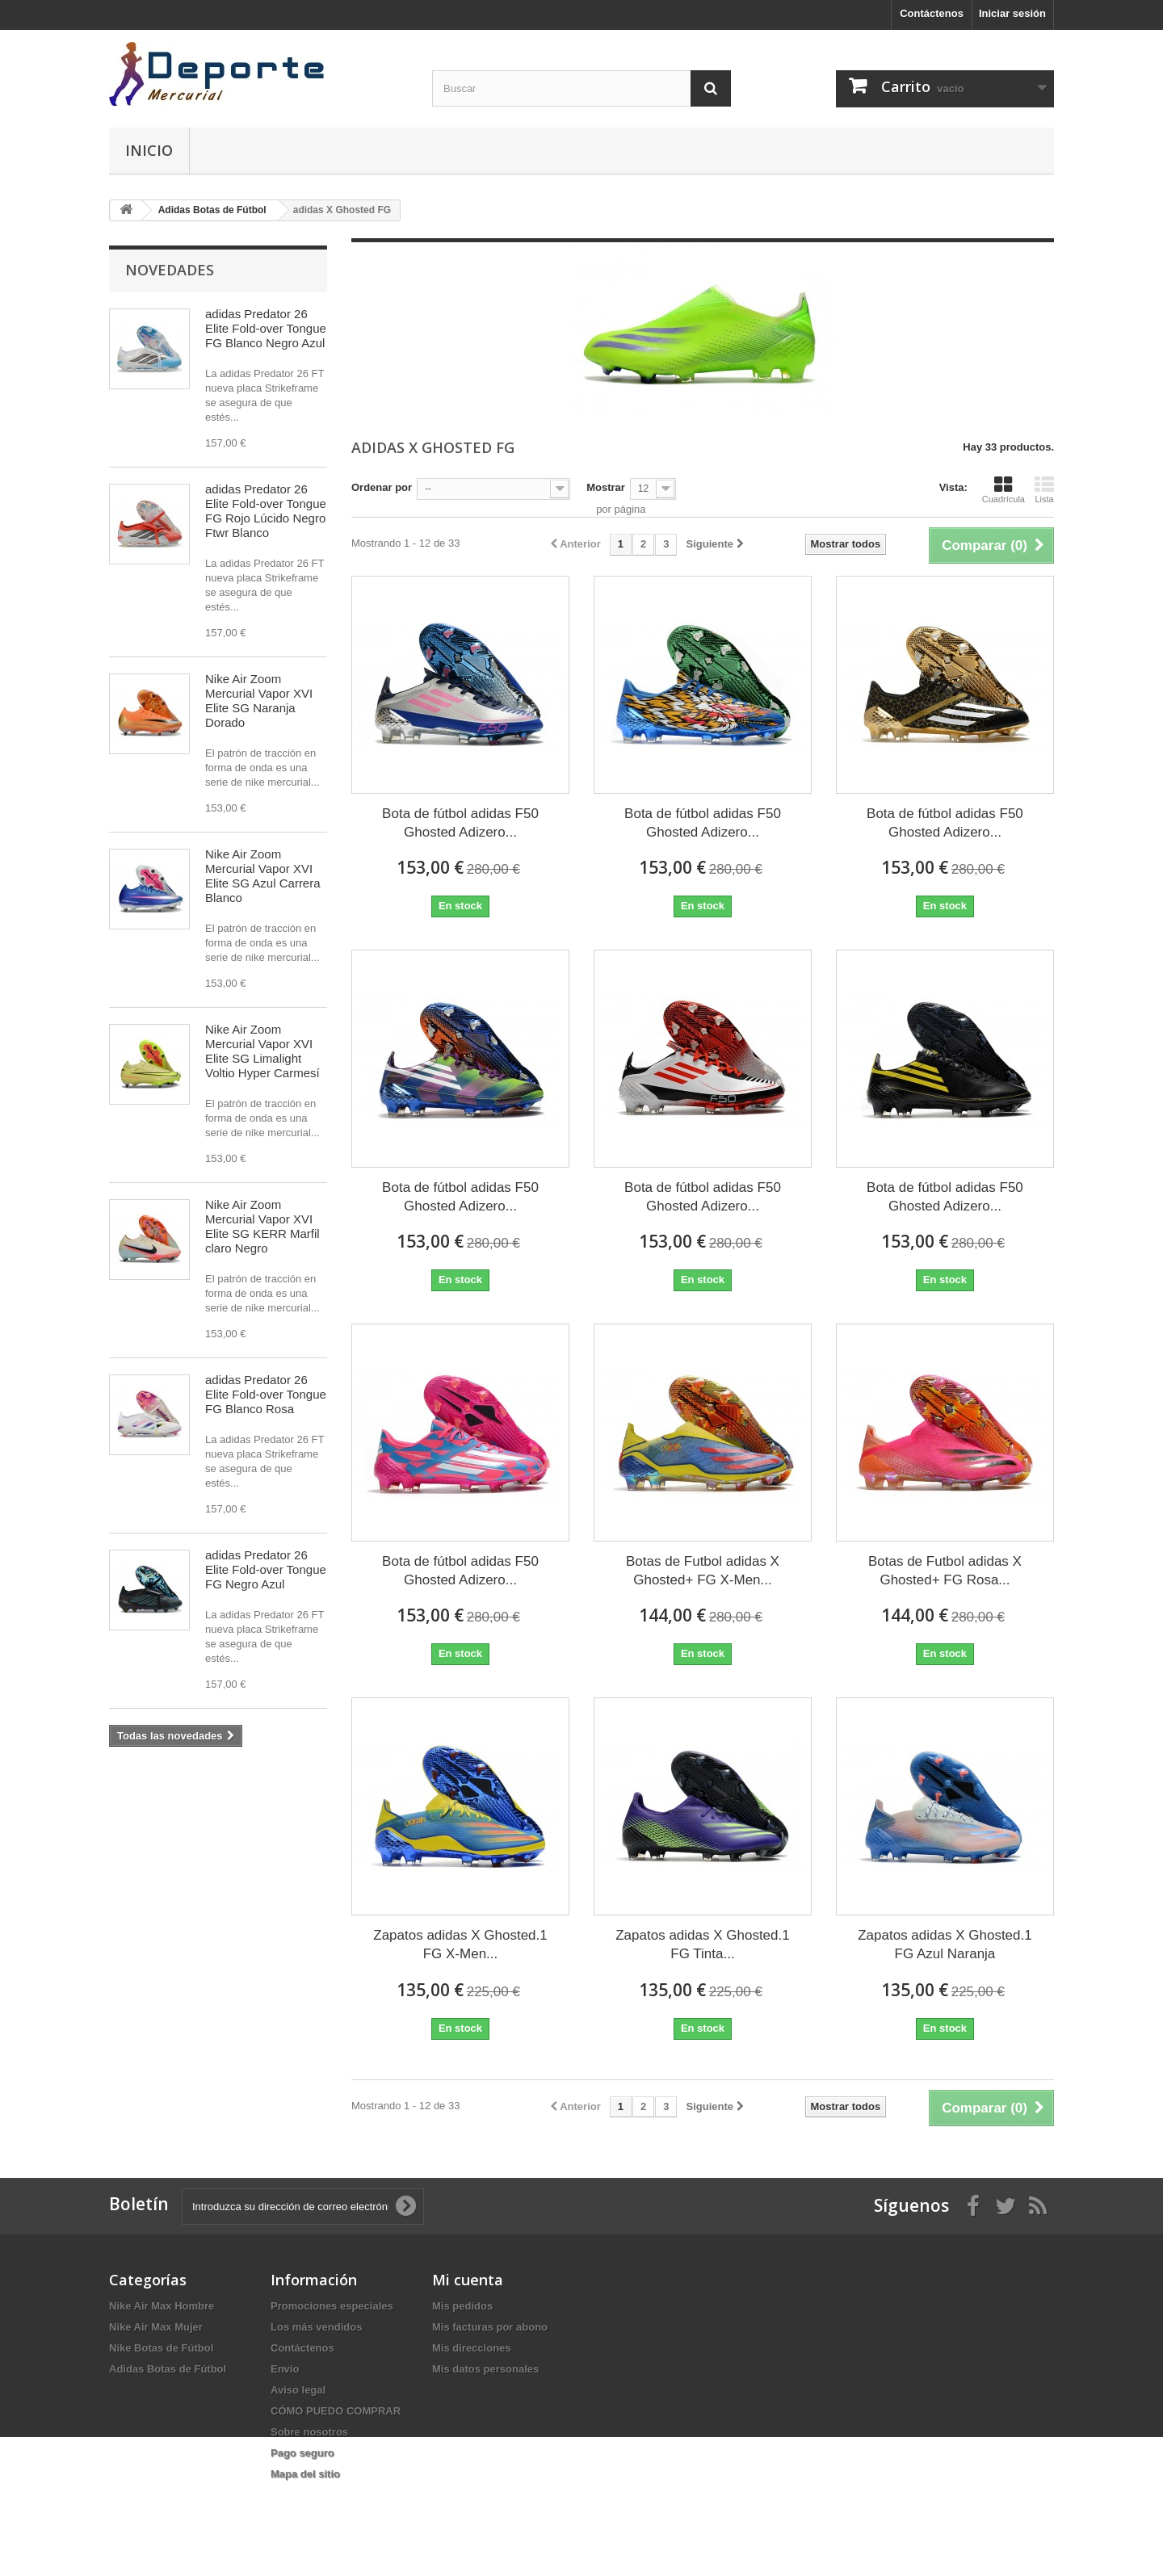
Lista (1044, 489)
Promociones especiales (332, 2306)
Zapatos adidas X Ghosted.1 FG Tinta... (702, 1944)
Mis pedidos (462, 2306)
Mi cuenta (467, 2279)
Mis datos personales (485, 2369)
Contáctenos (932, 13)
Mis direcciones (471, 2348)
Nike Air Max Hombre (161, 2306)
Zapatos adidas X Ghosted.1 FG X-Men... (460, 1944)
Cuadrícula (1003, 489)
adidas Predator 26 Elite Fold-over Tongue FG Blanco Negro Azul (265, 328)
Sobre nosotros (309, 2432)
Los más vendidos (316, 2327)
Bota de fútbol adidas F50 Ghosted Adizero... (460, 823)
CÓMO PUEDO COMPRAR (336, 2411)
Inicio (149, 150)
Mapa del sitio (305, 2474)
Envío (285, 2369)
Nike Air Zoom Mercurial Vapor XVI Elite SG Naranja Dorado (259, 700)
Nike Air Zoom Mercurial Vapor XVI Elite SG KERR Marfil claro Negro (262, 1226)
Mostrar (605, 487)
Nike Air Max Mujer (156, 2327)
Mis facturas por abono (490, 2327)
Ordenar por (381, 487)
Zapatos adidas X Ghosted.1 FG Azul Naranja (944, 1944)
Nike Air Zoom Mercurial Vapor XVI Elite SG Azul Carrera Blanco (263, 875)
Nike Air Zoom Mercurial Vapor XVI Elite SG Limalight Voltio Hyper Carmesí (262, 1051)
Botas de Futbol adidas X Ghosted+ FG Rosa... (945, 1571)
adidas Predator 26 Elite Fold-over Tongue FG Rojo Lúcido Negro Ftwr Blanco (265, 510)
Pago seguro (302, 2453)
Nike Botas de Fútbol (161, 2348)
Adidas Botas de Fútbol (167, 2369)
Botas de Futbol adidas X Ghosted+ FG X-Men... (702, 1571)
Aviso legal (298, 2390)
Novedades (169, 269)
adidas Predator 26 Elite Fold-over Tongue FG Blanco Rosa (265, 1394)
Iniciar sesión (1012, 13)
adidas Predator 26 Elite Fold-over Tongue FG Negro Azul (265, 1569)
